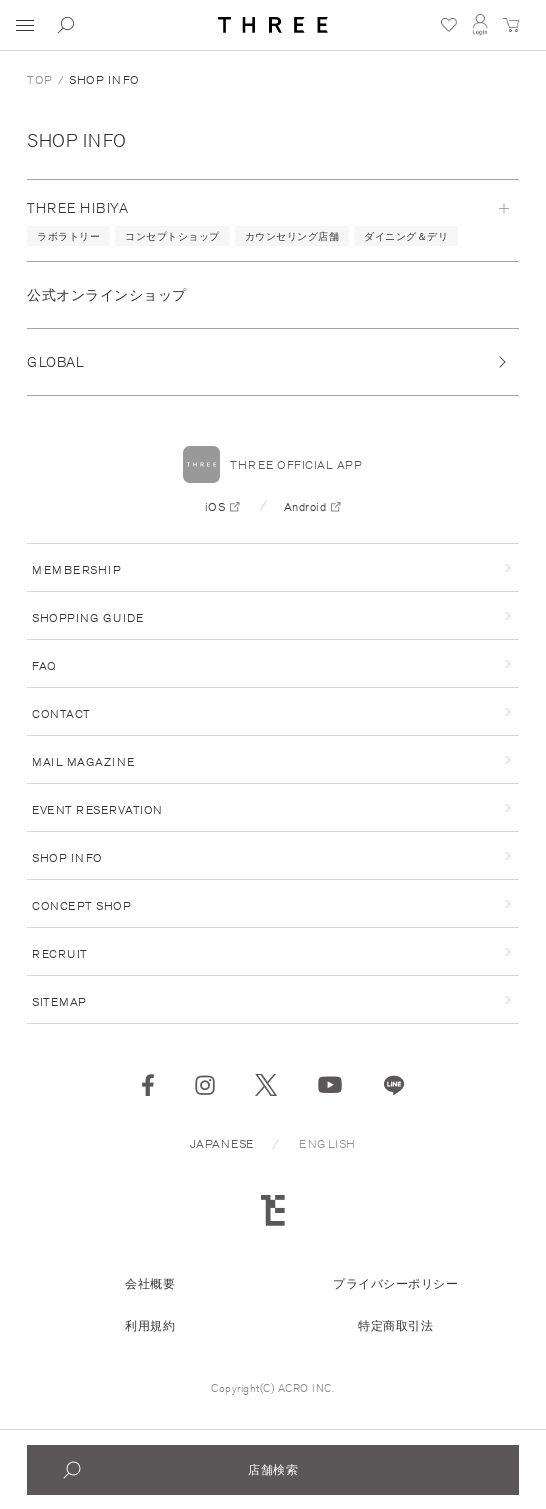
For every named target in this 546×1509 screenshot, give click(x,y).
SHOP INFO (77, 140)
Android (305, 506)
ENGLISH (327, 1143)
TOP (40, 79)
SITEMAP (59, 1001)
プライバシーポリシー (395, 1283)
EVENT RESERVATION (97, 809)
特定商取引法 (395, 1325)
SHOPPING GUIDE (87, 617)
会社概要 (150, 1283)
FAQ (44, 665)
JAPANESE (222, 1143)
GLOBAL (55, 362)
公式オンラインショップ (107, 295)
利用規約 (150, 1325)
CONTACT (61, 713)
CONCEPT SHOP (81, 905)
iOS (215, 506)
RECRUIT (60, 953)
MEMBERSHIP (76, 569)
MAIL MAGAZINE (83, 761)
